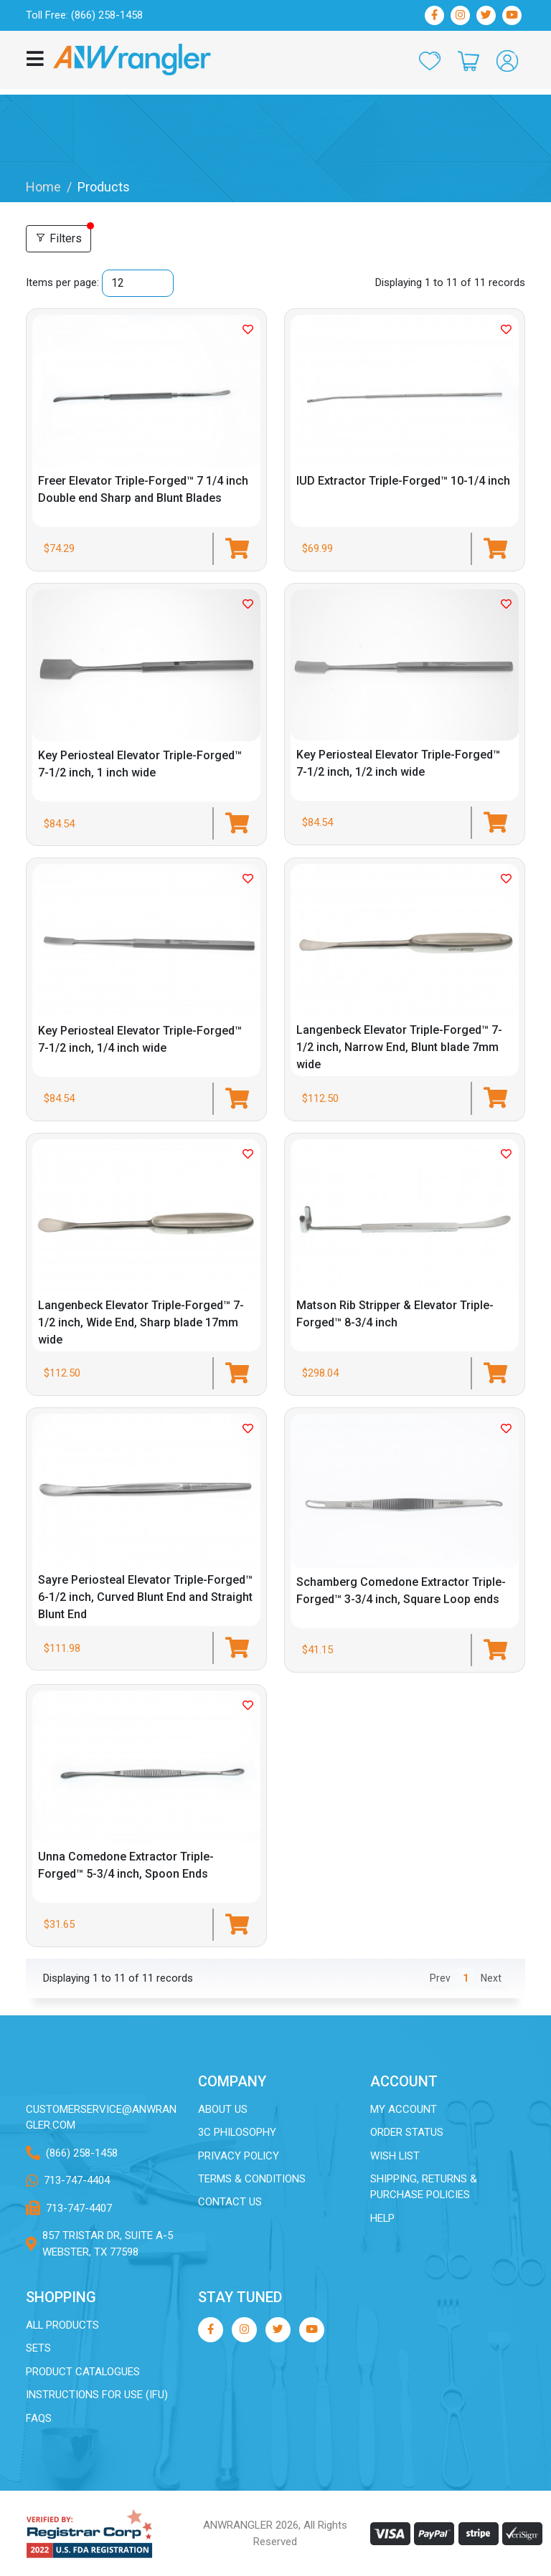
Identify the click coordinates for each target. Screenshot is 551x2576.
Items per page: (62, 282)
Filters (58, 238)
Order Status (406, 2131)
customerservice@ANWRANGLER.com (101, 2116)
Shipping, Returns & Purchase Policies (423, 2186)
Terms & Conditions (252, 2178)
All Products (63, 2324)
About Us (223, 2108)
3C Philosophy (237, 2131)
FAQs (39, 2417)
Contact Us (230, 2201)
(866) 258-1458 (82, 2152)
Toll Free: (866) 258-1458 (84, 15)
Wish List (395, 2155)
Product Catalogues (83, 2370)
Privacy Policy (239, 2155)
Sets (38, 2348)
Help (382, 2217)
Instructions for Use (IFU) (97, 2394)
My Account (403, 2108)
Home (43, 186)
